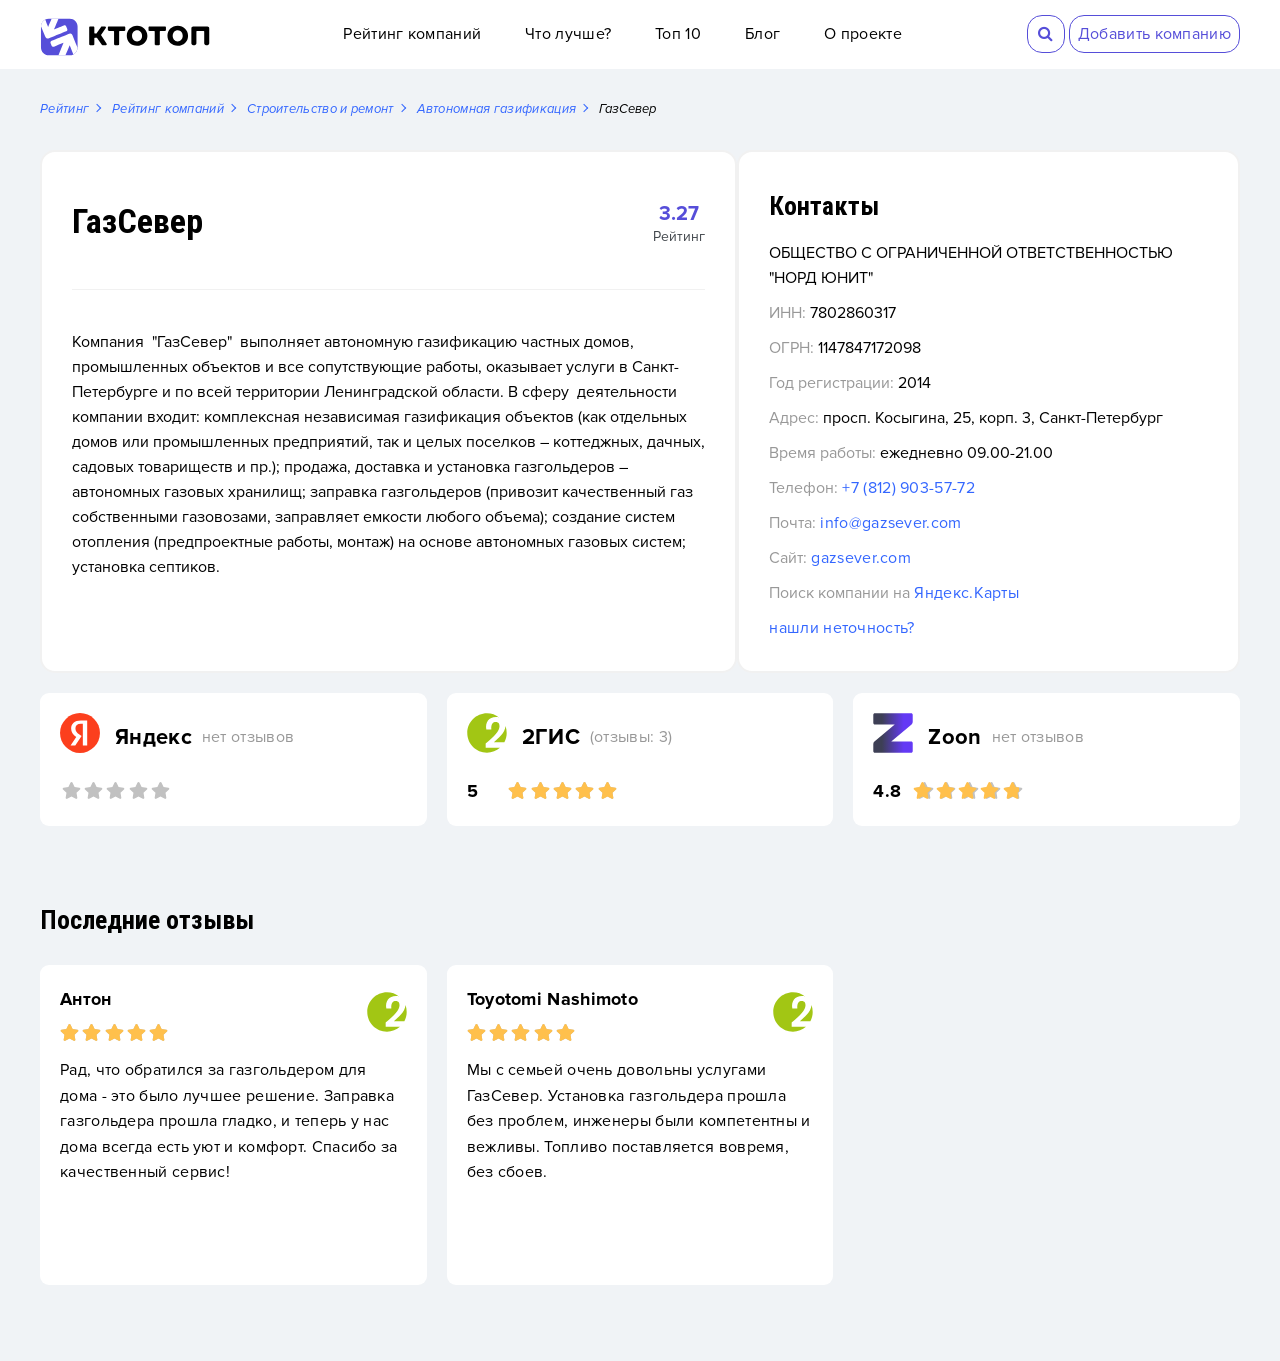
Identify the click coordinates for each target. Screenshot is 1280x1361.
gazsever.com (944, 584)
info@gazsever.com (973, 549)
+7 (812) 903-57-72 (991, 514)
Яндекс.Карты (1049, 619)
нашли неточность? (924, 654)
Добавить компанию (1154, 34)
